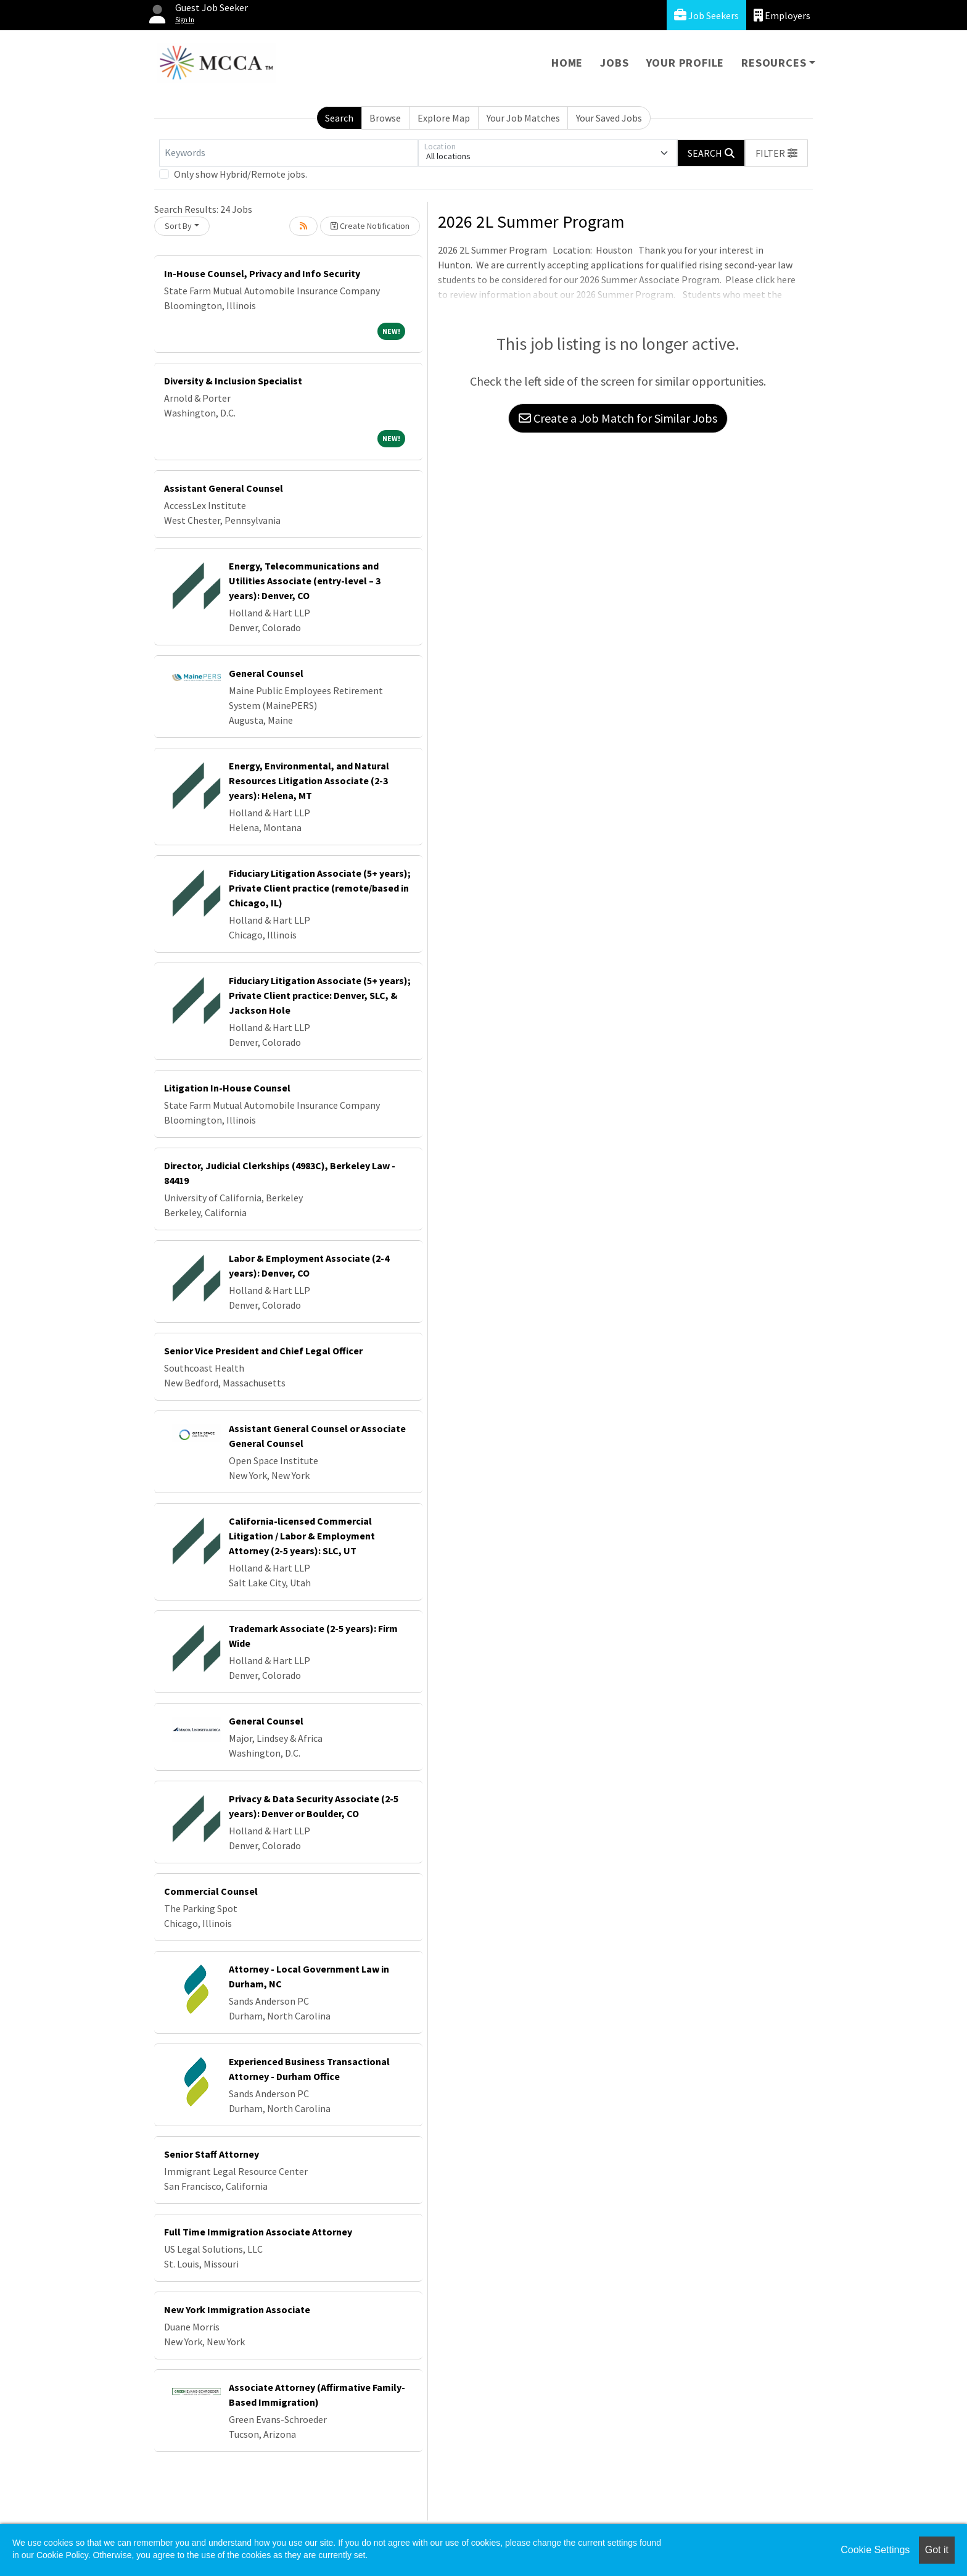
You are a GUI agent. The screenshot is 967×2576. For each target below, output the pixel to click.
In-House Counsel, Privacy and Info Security (262, 273)
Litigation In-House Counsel (227, 1088)
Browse (385, 118)
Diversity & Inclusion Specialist (233, 381)
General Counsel (266, 673)
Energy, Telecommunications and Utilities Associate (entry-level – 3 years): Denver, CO (305, 581)
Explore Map (444, 118)
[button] (776, 153)
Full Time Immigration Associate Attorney (258, 2232)
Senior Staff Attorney (211, 2154)
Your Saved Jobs (609, 118)
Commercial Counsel (211, 1891)
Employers (782, 15)
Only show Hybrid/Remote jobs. (240, 174)
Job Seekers (706, 15)
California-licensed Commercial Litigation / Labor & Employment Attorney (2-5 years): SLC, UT (302, 1536)
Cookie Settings (875, 2550)
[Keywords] (288, 153)
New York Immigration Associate (237, 2309)
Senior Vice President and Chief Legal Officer (263, 1350)
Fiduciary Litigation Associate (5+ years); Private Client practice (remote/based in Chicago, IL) (320, 888)
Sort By (178, 225)
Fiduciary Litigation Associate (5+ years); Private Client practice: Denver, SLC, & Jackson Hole (320, 995)
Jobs (614, 63)
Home (567, 63)
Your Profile (685, 63)
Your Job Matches (523, 118)
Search (339, 118)
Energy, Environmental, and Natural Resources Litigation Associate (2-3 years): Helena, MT (309, 780)
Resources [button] (773, 63)
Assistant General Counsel (223, 488)
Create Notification (370, 225)
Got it (936, 2550)
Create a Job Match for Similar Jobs (618, 418)
